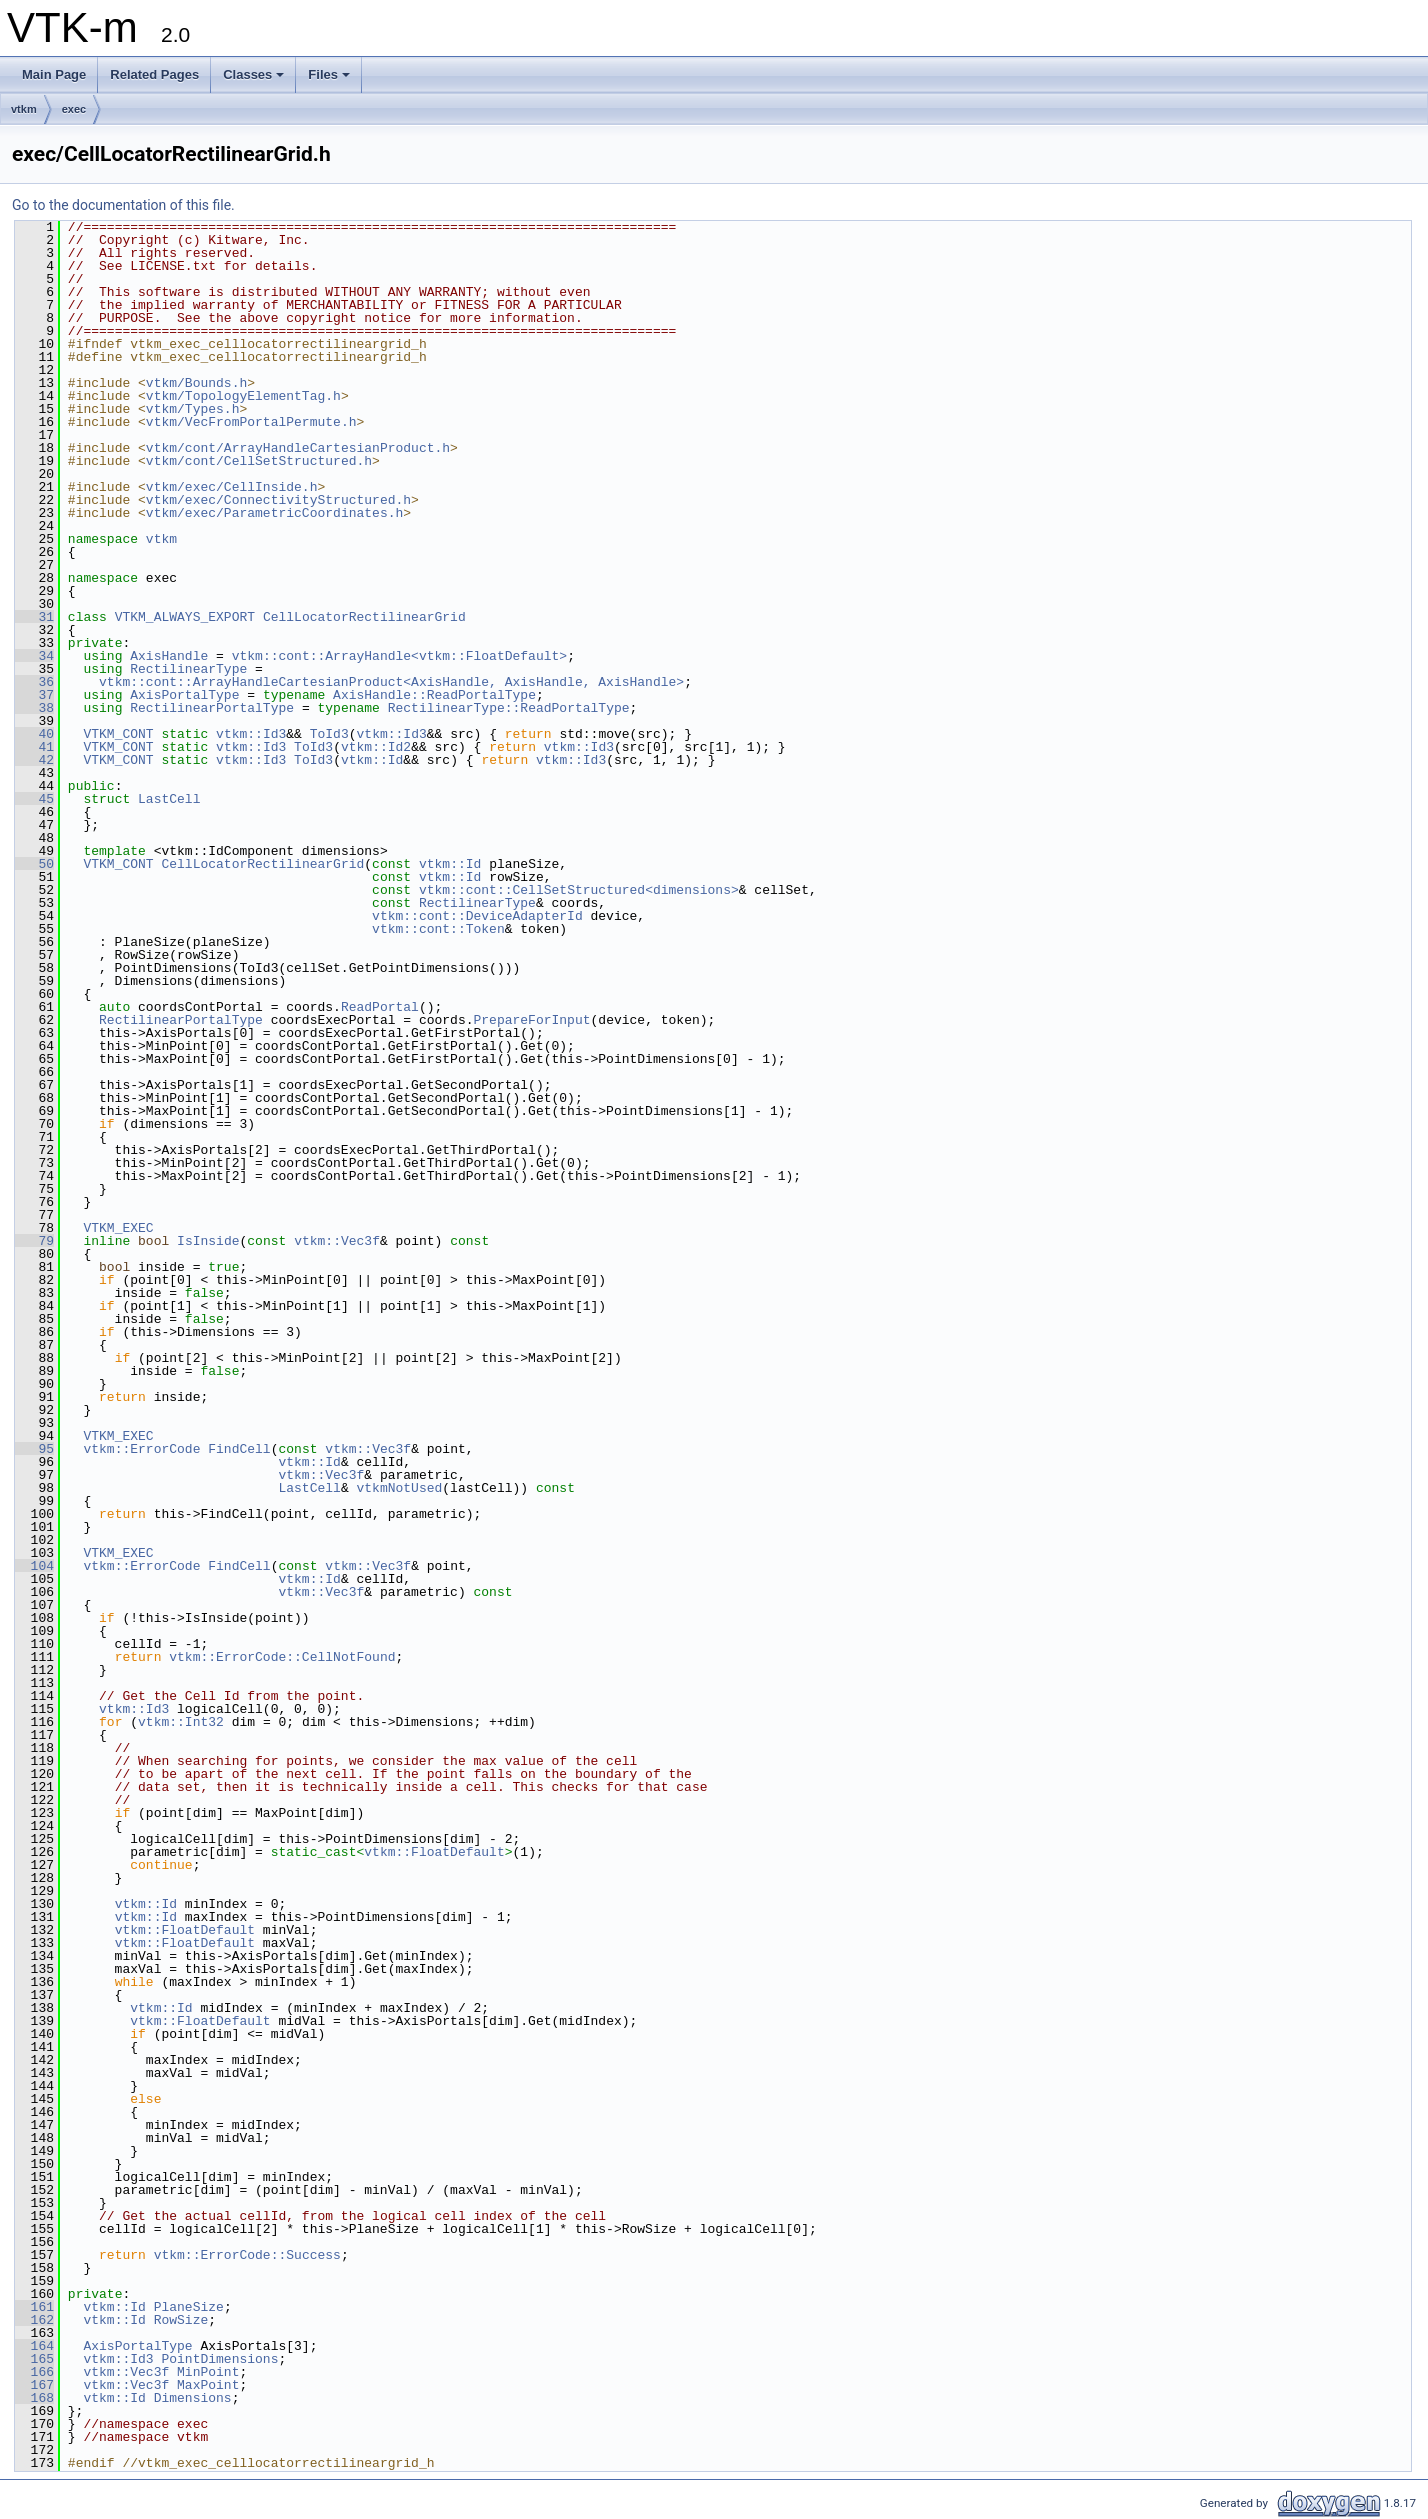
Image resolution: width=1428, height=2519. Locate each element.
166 (34, 2372)
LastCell (169, 799)
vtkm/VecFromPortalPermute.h (251, 422)
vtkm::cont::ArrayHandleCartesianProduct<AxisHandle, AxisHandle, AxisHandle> (391, 682)
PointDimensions (219, 2359)
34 (34, 656)
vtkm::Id (372, 760)
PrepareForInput (531, 1020)
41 (34, 747)
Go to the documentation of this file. (123, 205)
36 (34, 682)
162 (34, 2320)
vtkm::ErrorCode (141, 1449)
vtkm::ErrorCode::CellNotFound (282, 1657)
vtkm (24, 109)
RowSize (181, 2320)
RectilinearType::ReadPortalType (509, 708)
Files (329, 74)
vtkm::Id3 (251, 734)
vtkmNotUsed (399, 1488)
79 (34, 1241)
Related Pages (154, 74)
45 (34, 799)
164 (34, 2346)
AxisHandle (169, 656)
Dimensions (193, 2398)
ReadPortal (380, 1007)
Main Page (54, 74)
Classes (253, 74)
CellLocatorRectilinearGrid (364, 617)
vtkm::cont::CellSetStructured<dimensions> (579, 890)
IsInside (208, 1241)
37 (34, 695)
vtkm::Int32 (181, 1722)
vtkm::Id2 (376, 747)
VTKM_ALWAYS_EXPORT (185, 617)
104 (34, 1566)
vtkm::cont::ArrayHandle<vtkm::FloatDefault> (399, 656)
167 (34, 2385)
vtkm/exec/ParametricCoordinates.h (274, 513)
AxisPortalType (184, 695)
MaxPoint (208, 2385)
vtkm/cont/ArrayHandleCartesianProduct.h (298, 448)
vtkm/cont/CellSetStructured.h (259, 461)
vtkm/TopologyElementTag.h (243, 396)
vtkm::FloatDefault (434, 1852)
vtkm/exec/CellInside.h (232, 487)
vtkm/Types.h (193, 409)
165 (34, 2359)
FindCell (239, 1449)
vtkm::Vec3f (337, 1241)
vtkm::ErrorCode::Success (247, 2255)
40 (34, 734)
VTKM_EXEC (118, 1228)
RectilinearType (188, 669)
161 (34, 2307)
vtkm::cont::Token (438, 929)
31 (34, 617)
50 (34, 864)
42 (34, 760)
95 (34, 1449)
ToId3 (329, 734)
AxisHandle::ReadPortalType (434, 695)
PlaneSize (189, 2307)
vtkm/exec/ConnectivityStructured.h (278, 500)
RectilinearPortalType (212, 708)
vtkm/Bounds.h (196, 383)
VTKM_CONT (118, 734)
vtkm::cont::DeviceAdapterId (477, 916)
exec (74, 109)
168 (34, 2398)
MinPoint (208, 2372)
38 (34, 708)
